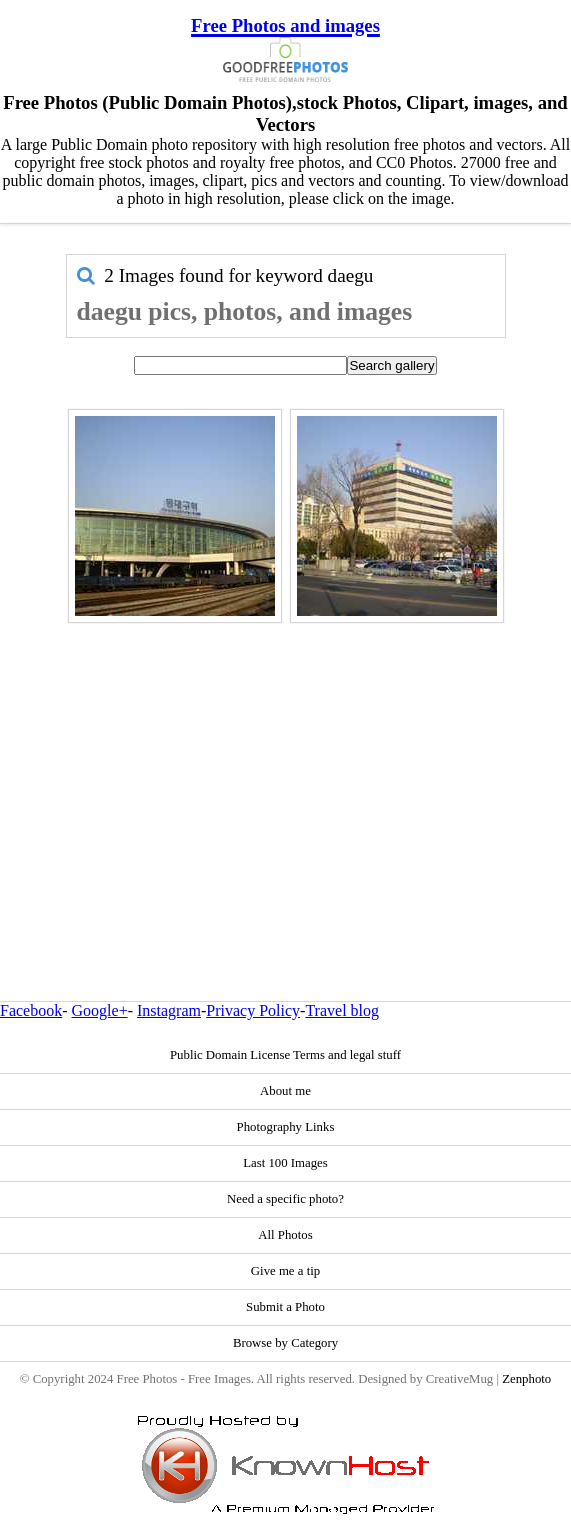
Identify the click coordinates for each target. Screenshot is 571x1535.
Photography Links (286, 1127)
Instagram (169, 1010)
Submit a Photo (285, 1307)
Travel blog (342, 1010)
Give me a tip (285, 1271)
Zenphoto (526, 1379)
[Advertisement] (286, 769)
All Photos (285, 1235)
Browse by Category (285, 1343)
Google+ (100, 1010)
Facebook (31, 1010)
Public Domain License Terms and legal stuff (285, 1055)
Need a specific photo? (285, 1199)
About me (285, 1091)
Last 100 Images (285, 1163)
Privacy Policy (253, 1010)
